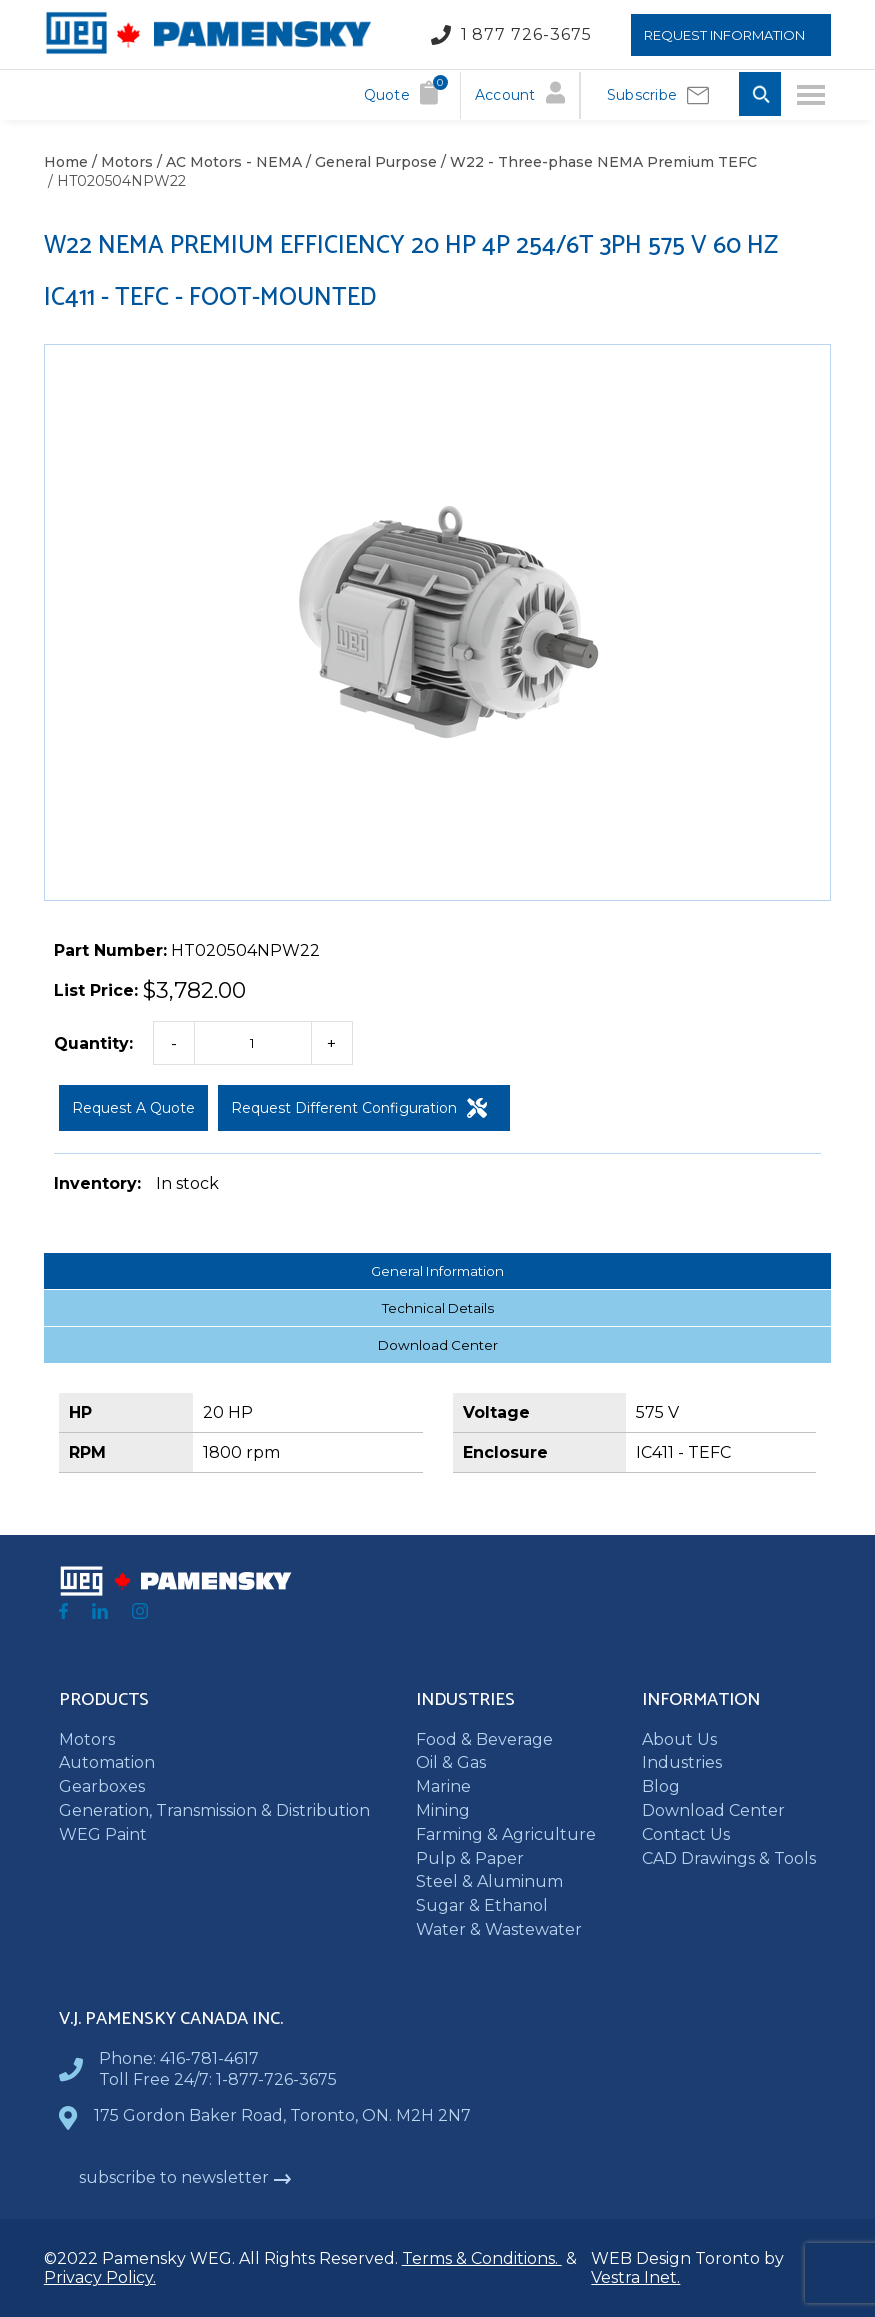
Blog (661, 1786)
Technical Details (438, 1308)
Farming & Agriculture (506, 1834)
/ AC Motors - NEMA (227, 162)
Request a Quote (133, 1108)
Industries (682, 1762)
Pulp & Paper (470, 1858)
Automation (107, 1762)
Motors (87, 1739)
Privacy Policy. (100, 2277)
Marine (443, 1786)
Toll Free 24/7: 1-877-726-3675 (218, 2079)
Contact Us (686, 1834)
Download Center (438, 1345)
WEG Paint (103, 1834)
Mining (443, 1810)
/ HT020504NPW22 (115, 181)
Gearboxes (102, 1786)
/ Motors (120, 162)
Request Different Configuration (359, 1108)
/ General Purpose (369, 162)
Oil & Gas (451, 1762)
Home (66, 162)
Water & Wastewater (499, 1929)
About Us (679, 1739)
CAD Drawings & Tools (729, 1858)
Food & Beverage (484, 1739)
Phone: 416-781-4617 (179, 2058)
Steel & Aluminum (489, 1881)
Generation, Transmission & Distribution (214, 1810)
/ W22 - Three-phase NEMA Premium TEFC (597, 162)
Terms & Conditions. (482, 2258)
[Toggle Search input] (760, 95)
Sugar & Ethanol (482, 1905)
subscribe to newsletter (185, 2177)
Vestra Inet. (635, 2277)
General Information (437, 1271)
